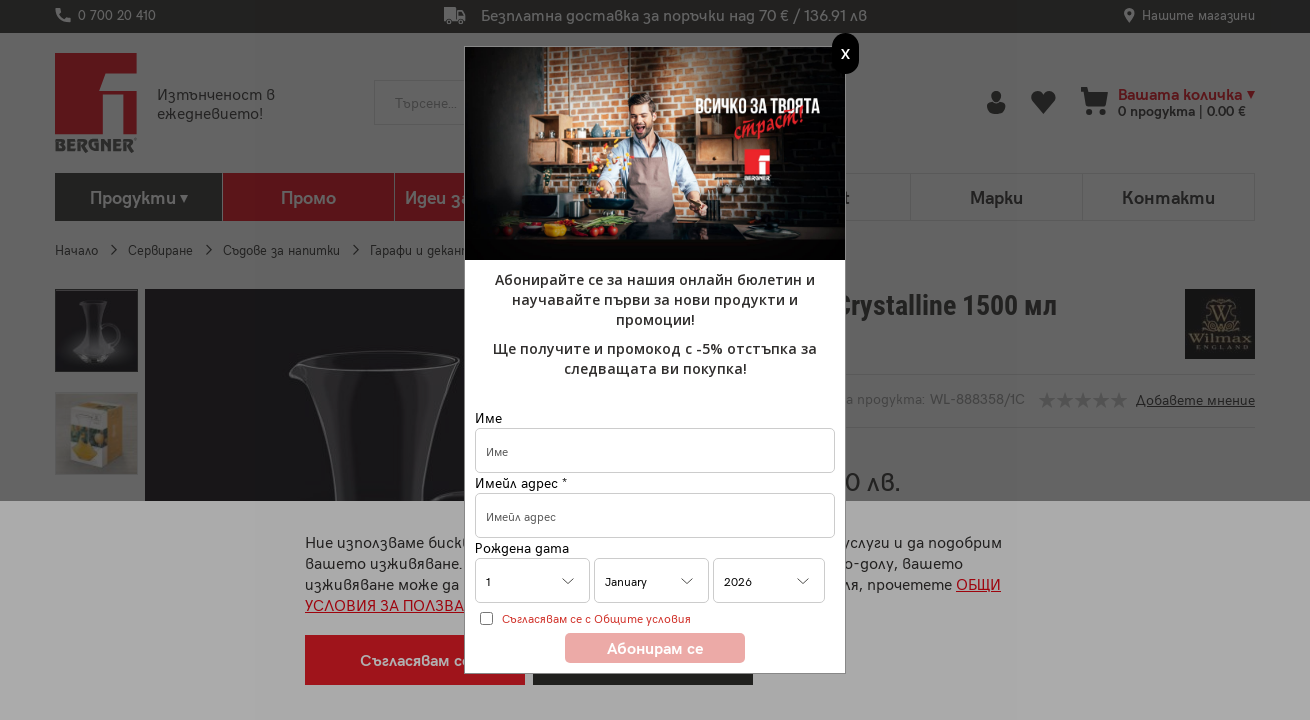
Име (488, 417)
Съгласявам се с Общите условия (596, 618)
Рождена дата (522, 547)
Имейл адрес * (521, 482)
